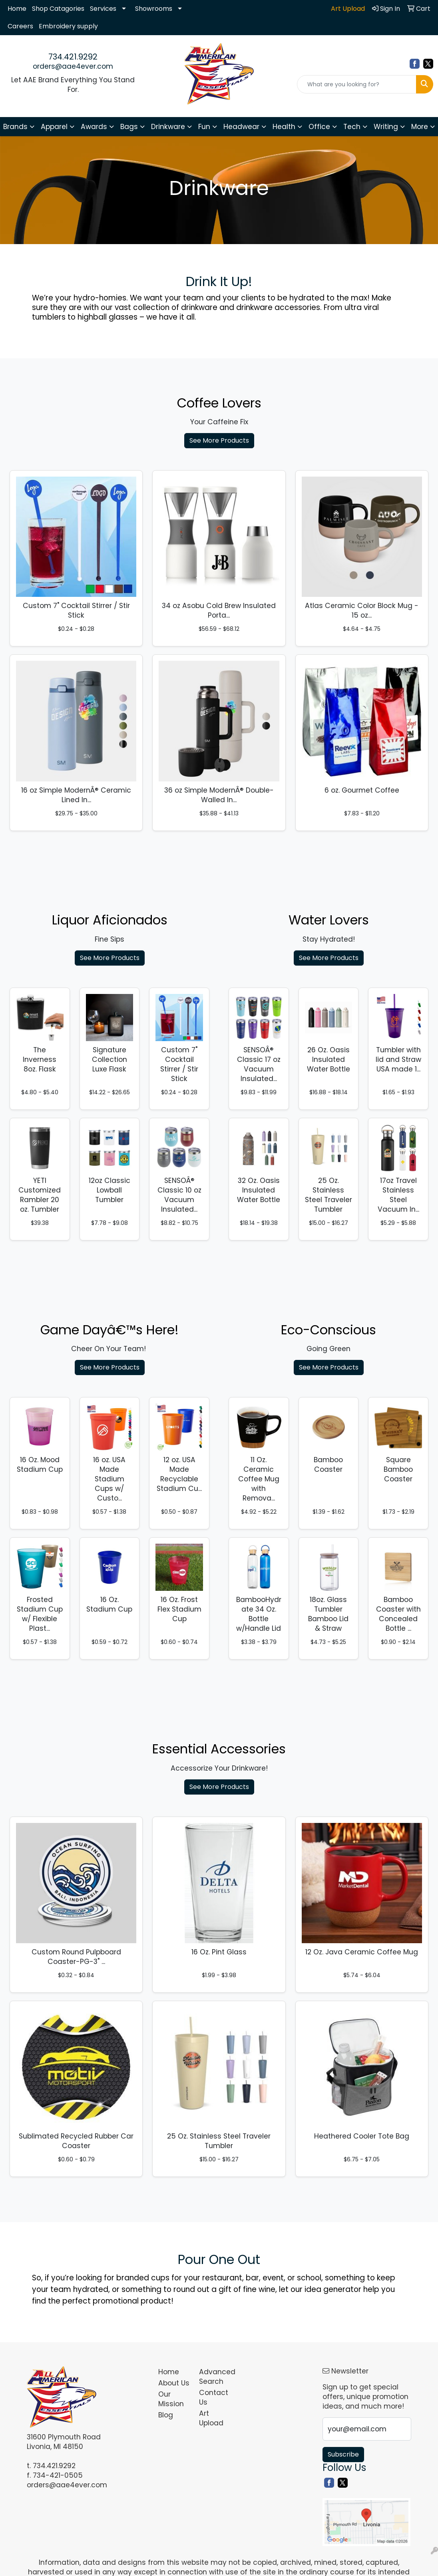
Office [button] (319, 126)
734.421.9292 (73, 56)
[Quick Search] (356, 84)
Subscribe (343, 2454)
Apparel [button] (54, 126)
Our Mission (171, 2399)
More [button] (419, 126)
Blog (165, 2415)
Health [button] (284, 126)
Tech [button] (351, 126)
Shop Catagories (58, 8)
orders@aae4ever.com (73, 66)
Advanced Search (215, 2376)
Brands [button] (15, 126)
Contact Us (213, 2397)
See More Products (219, 440)
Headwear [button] (241, 126)
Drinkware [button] (168, 126)
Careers (20, 26)
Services (103, 8)
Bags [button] (129, 126)
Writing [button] (386, 126)
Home (17, 8)
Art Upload (211, 2418)
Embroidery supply (68, 26)
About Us (173, 2383)
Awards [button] (94, 126)
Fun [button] (204, 126)
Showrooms (153, 8)
